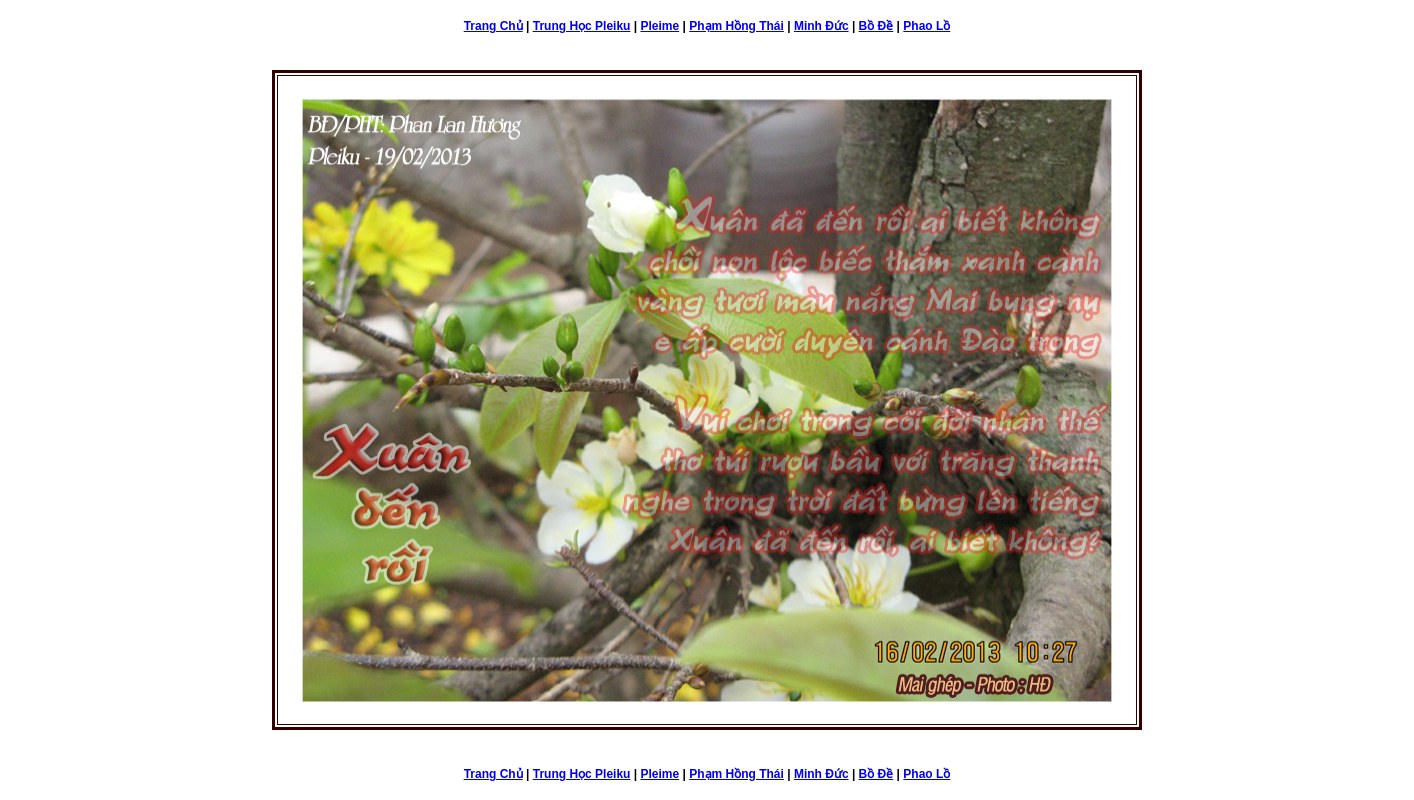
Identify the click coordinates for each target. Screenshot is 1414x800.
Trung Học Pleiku (582, 26)
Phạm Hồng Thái (736, 26)
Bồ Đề (876, 26)
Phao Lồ (926, 26)
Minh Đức (821, 26)
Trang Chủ (493, 26)
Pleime (659, 26)
